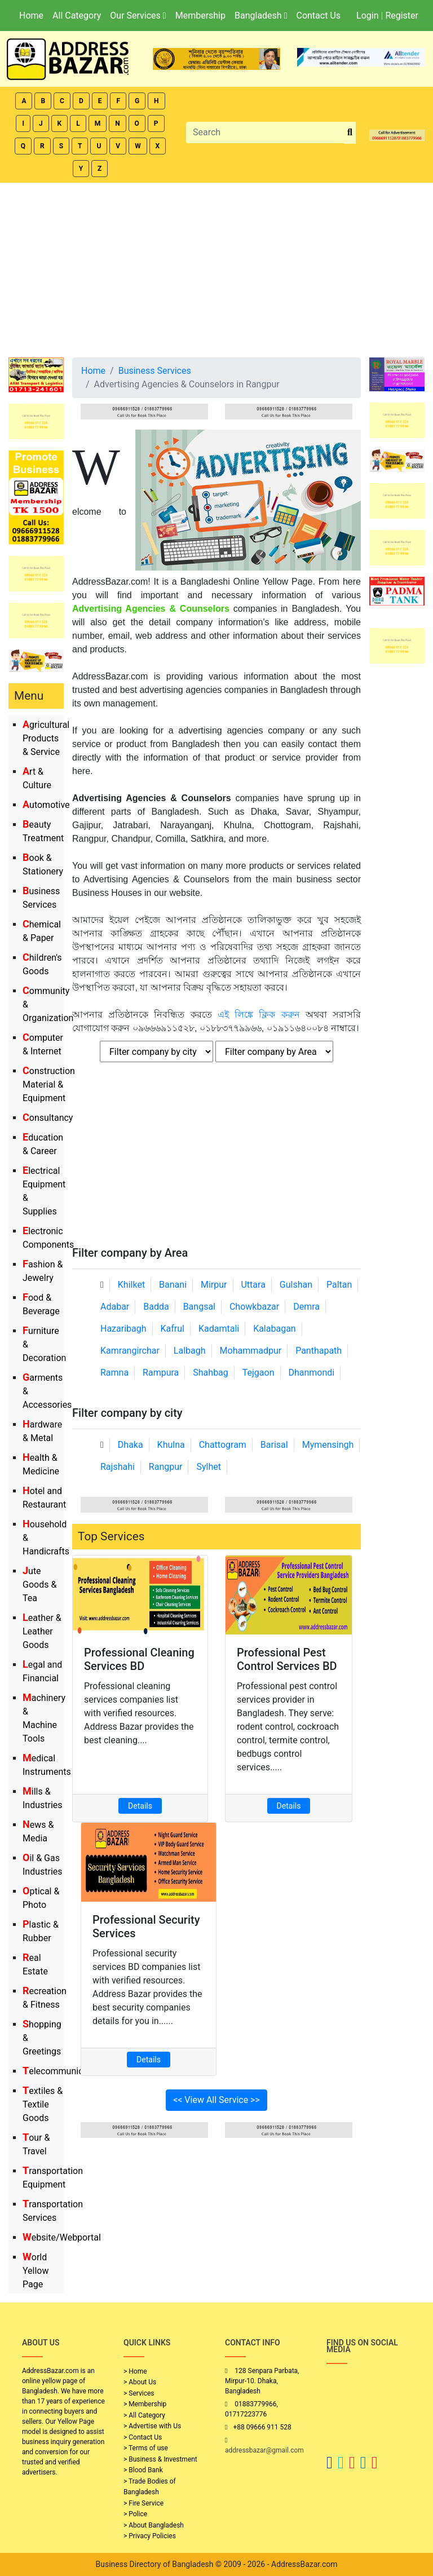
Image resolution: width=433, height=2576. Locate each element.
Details (140, 1805)
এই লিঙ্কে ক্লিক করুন (259, 1014)
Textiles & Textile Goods (43, 2104)
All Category (76, 15)
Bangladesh (261, 15)
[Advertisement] (216, 267)
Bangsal (199, 1306)
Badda (156, 1306)
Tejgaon (258, 1372)
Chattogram (222, 1444)
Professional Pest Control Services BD (287, 1659)
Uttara (253, 1284)
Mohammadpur (251, 1350)
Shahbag (210, 1372)
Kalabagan (274, 1328)
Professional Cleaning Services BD (139, 1659)
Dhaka (130, 1444)
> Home (135, 2371)
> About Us (139, 2382)
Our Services (138, 15)
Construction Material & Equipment (49, 1084)
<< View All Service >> (216, 2100)
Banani (173, 1284)
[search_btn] (350, 133)
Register (401, 15)
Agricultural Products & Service (46, 738)
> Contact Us (142, 2437)
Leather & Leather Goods (42, 1631)
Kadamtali (218, 1328)
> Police (135, 2514)
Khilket (131, 1284)
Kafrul (172, 1328)
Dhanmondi (311, 1372)
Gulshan (296, 1284)
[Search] (265, 132)
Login (367, 15)
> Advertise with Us (152, 2426)
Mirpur (214, 1284)
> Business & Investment (160, 2459)
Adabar (114, 1306)
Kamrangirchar (130, 1350)
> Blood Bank (143, 2470)
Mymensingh (328, 1444)
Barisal (274, 1444)
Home (31, 15)
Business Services (154, 370)
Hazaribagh (123, 1328)
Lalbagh (190, 1350)
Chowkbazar (254, 1306)
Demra (306, 1306)
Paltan (339, 1284)
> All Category (144, 2415)
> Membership (144, 2404)
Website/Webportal (62, 2237)
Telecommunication (63, 2071)
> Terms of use (145, 2448)
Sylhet (208, 1466)
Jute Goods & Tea (39, 1584)
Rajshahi (117, 1466)
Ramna (114, 1372)
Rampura (161, 1372)
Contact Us (318, 15)
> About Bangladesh (153, 2525)
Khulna (171, 1444)
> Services (138, 2393)
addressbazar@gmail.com (264, 2450)
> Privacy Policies (149, 2536)
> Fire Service (143, 2503)
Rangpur (166, 1466)
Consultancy (48, 1117)
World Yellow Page (36, 2271)
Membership (200, 15)
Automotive (46, 804)
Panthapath (318, 1350)
